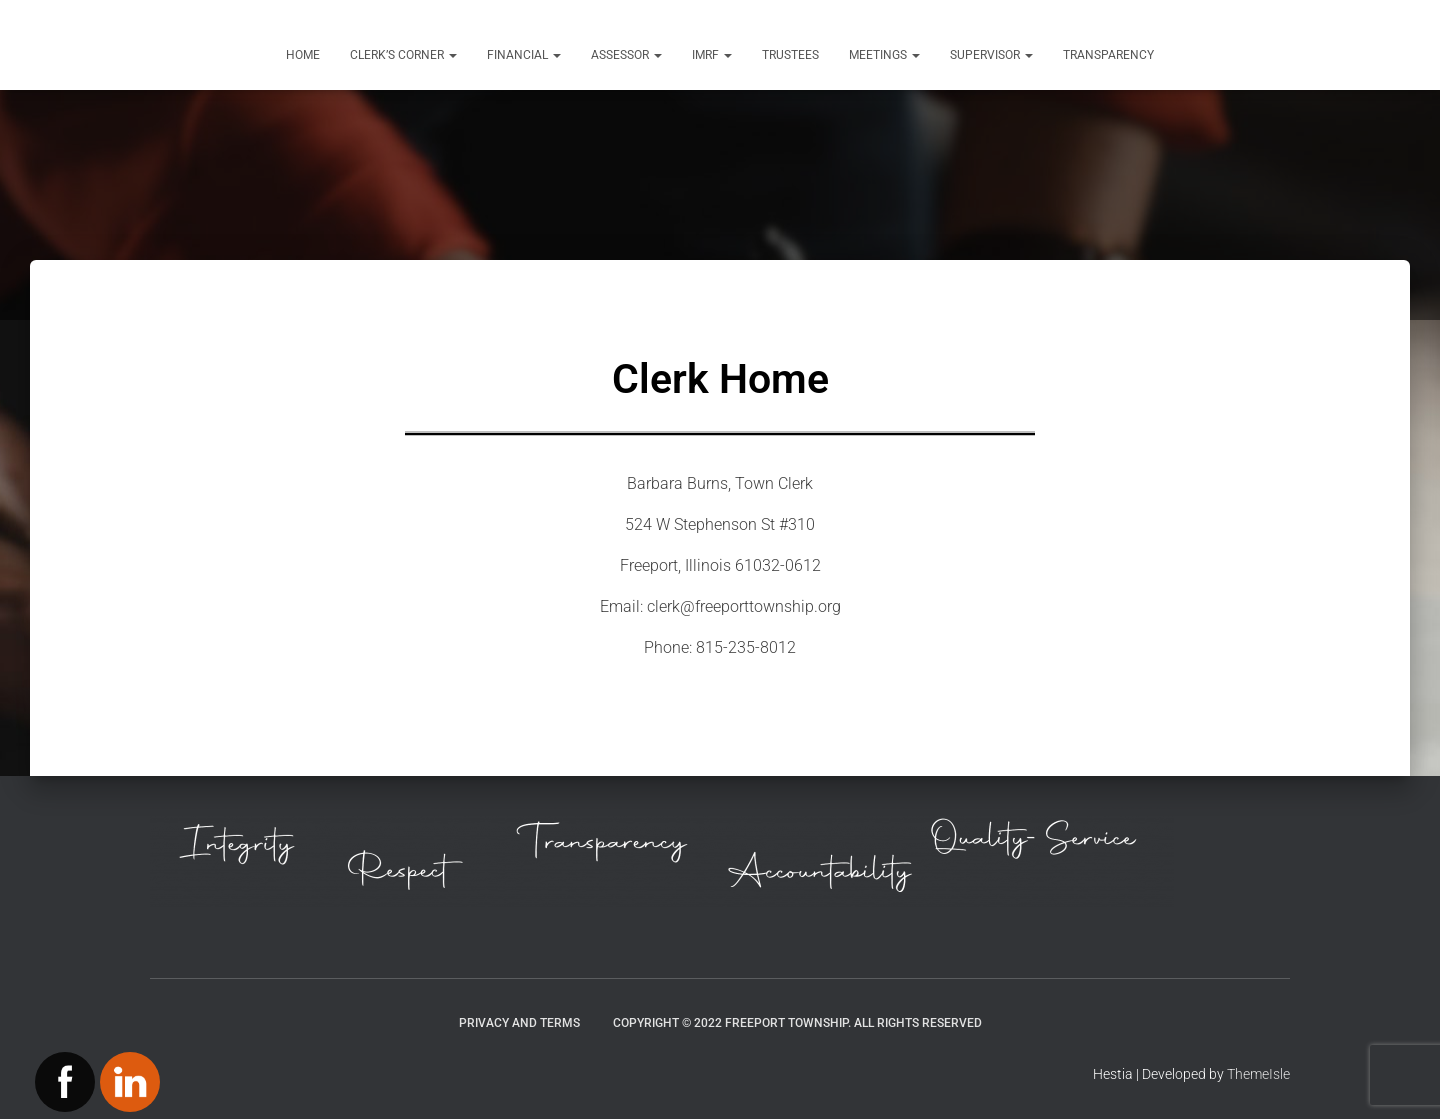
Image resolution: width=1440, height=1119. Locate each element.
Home (303, 55)
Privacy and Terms (519, 1023)
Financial (524, 55)
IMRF (712, 55)
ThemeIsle (1258, 1074)
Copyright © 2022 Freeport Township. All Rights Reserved (797, 1023)
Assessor (626, 55)
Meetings (884, 55)
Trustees (790, 55)
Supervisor (991, 55)
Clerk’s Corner (403, 55)
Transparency (1108, 55)
